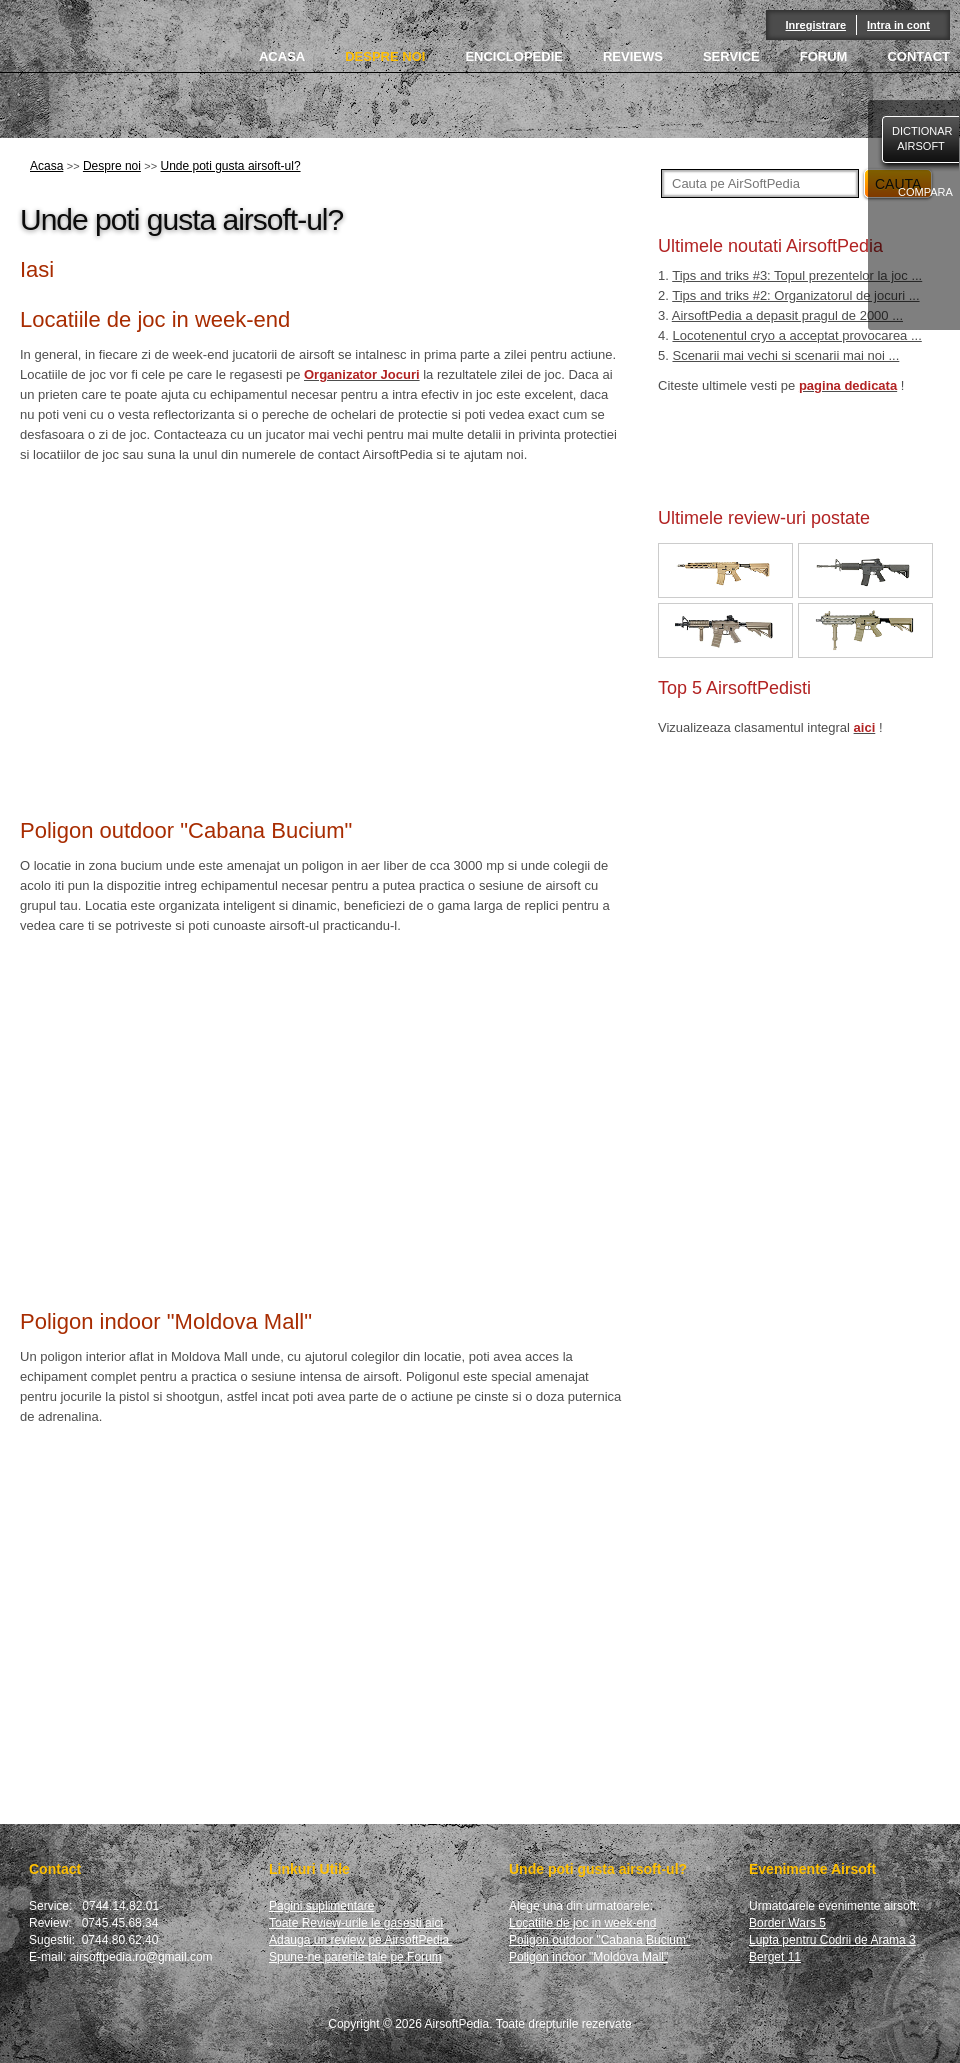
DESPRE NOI (385, 56)
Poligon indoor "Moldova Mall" (588, 1957)
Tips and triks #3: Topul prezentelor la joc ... (797, 275)
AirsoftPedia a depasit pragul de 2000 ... (787, 315)
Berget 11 (775, 1957)
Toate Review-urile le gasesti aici (356, 1923)
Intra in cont (898, 25)
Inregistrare (816, 25)
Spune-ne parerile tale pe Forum (355, 1957)
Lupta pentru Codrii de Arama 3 (832, 1940)
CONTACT (918, 56)
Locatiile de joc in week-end (582, 1923)
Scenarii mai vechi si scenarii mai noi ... (785, 355)
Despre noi (112, 166)
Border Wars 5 (787, 1923)
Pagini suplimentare (321, 1906)
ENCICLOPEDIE (514, 56)
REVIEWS (633, 56)
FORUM (824, 56)
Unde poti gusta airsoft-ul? (230, 166)
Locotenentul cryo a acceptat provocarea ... (796, 335)
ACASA (282, 56)
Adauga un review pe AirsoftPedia (360, 1940)
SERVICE (731, 56)
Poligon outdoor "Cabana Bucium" (599, 1940)
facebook (919, 293)
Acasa (46, 166)
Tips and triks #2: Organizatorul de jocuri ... (795, 295)
